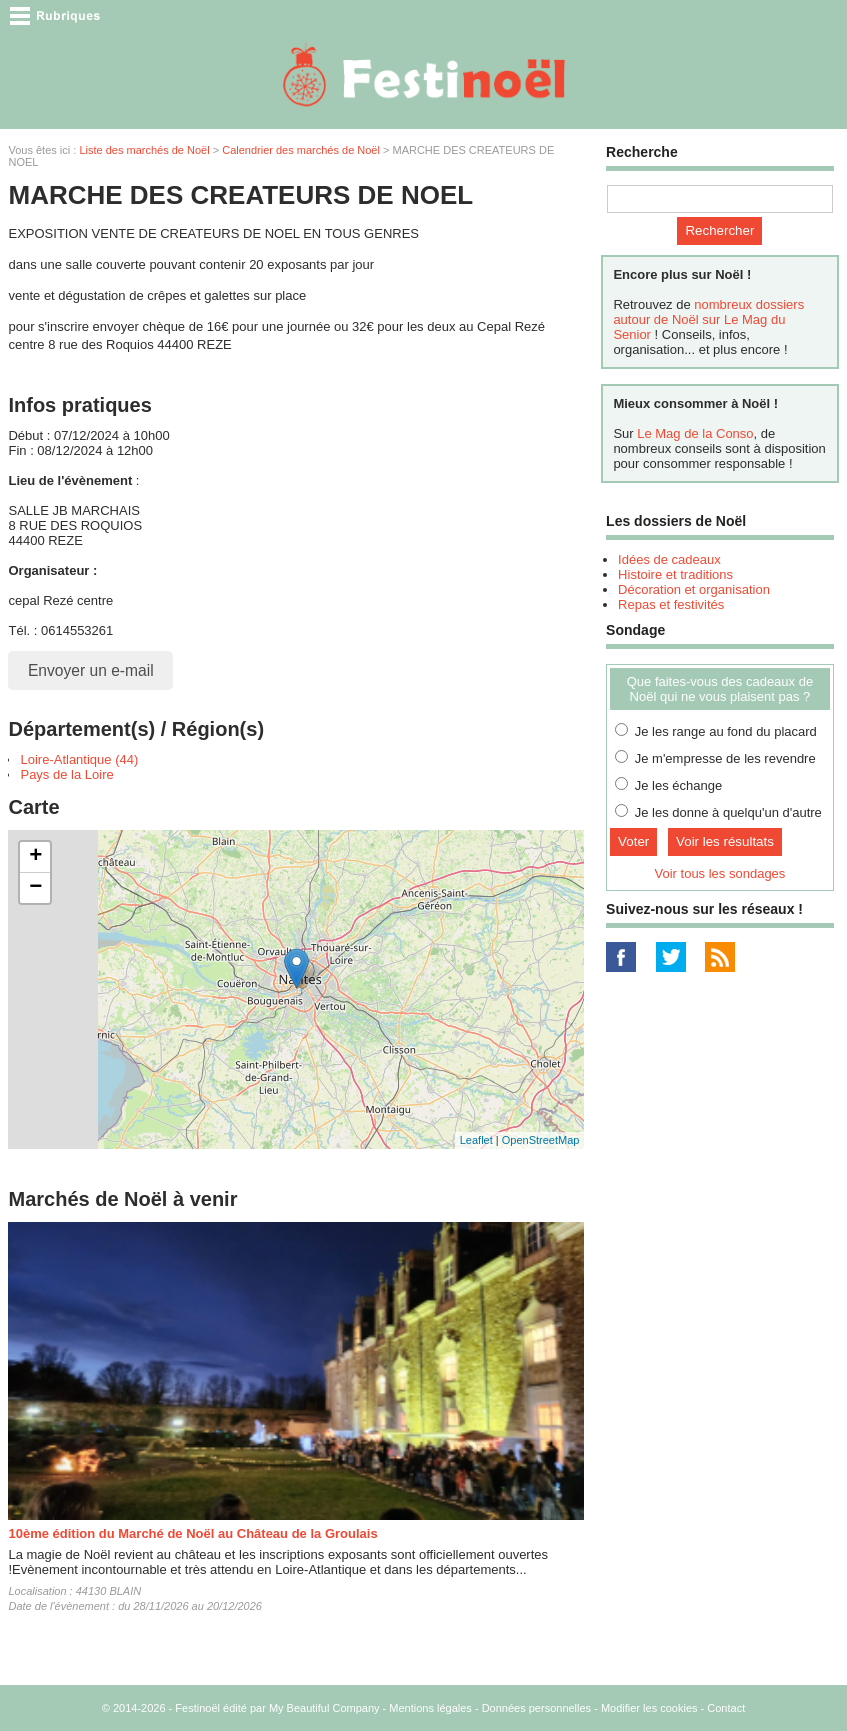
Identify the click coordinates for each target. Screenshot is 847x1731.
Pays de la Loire (66, 774)
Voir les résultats (725, 841)
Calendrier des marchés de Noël (301, 150)
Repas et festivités (671, 604)
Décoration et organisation (694, 589)
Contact (726, 1708)
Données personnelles (536, 1708)
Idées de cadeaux (669, 559)
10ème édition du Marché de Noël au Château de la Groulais (192, 1533)
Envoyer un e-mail (91, 670)
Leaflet (476, 1140)
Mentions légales (430, 1708)
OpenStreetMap (541, 1140)
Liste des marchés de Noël (144, 150)
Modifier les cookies (649, 1708)
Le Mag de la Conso (695, 433)
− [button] (35, 888)
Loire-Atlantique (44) (79, 759)
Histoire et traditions (675, 574)
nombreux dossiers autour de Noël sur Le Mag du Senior (708, 319)
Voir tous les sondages (720, 873)
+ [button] (35, 857)
